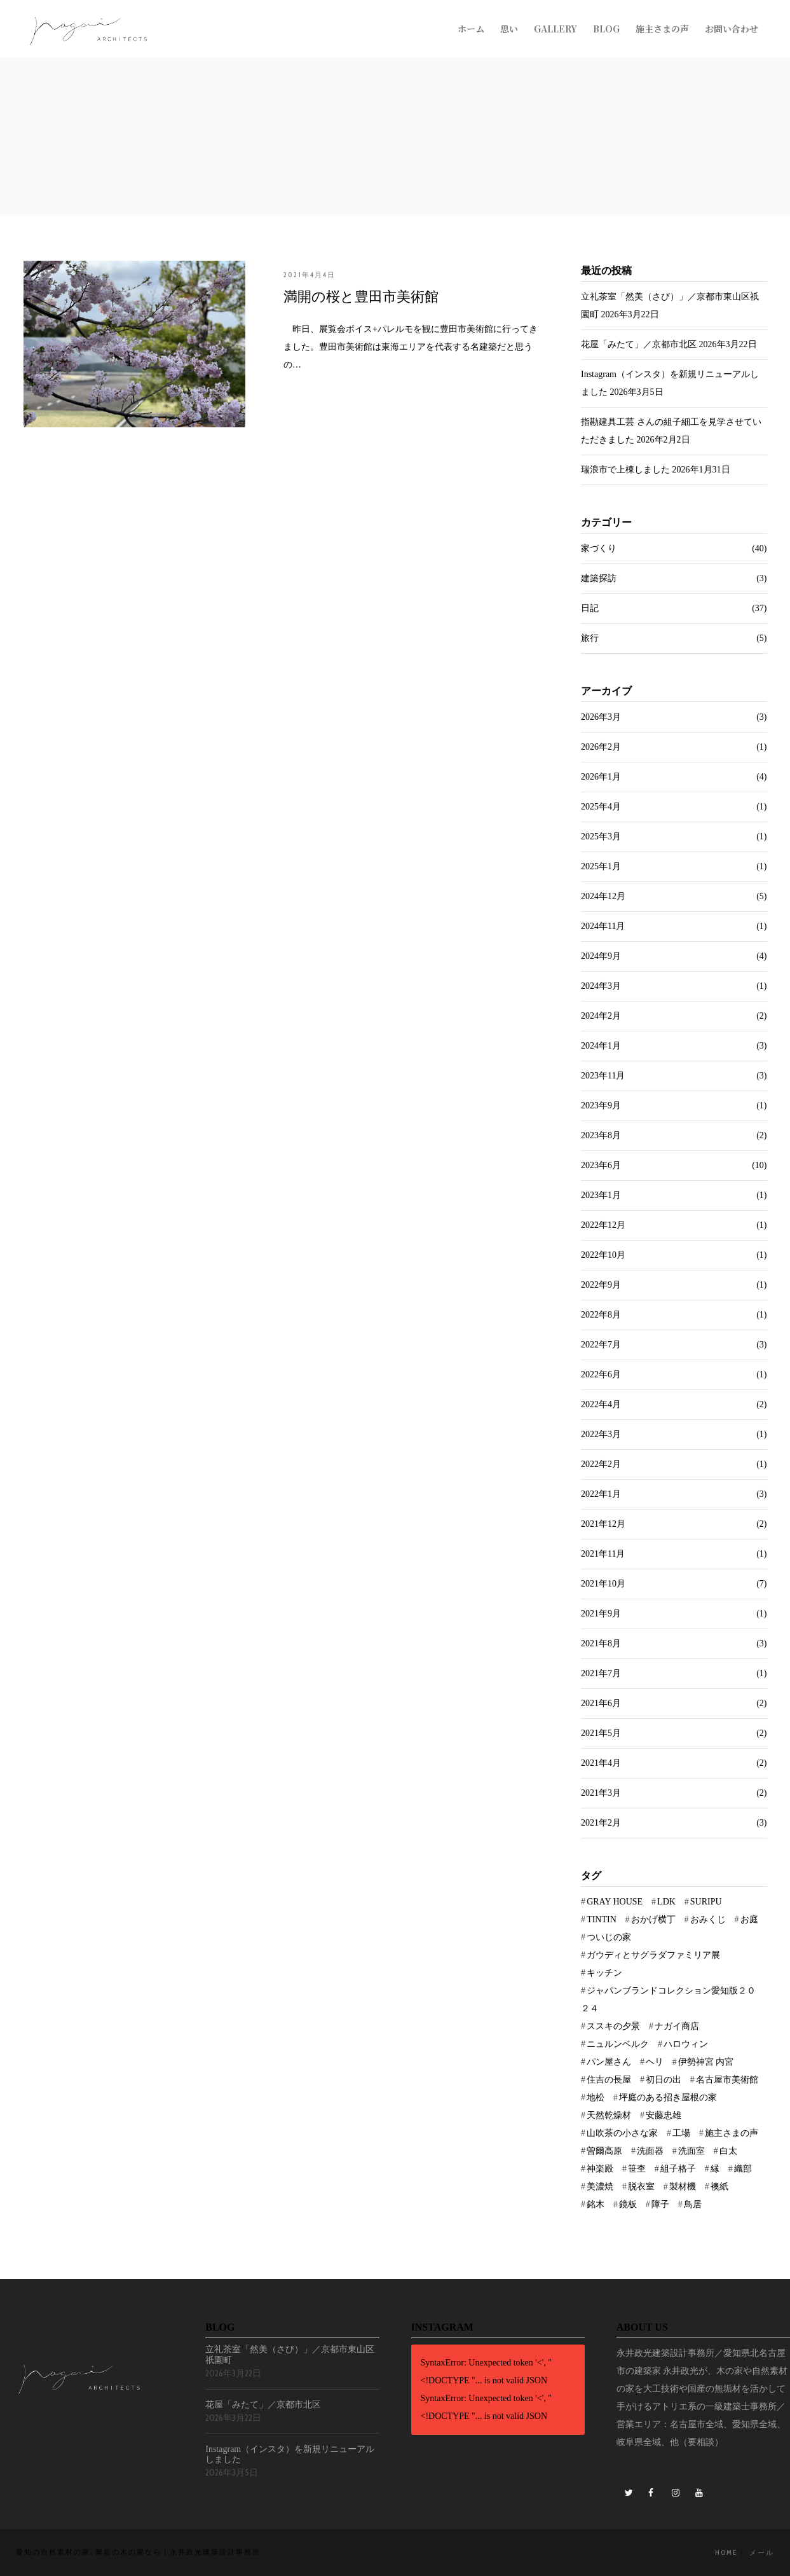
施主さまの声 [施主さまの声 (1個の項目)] (731, 2133)
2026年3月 (601, 717)
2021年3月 (601, 1793)
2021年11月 (603, 1554)
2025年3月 (601, 836)
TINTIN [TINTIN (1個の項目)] (601, 1919)
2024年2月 (601, 1016)
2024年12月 (603, 896)
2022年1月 (601, 1494)
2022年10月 (603, 1255)
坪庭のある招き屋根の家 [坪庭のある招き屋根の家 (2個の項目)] (668, 2097)
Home (726, 2552)
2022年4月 (601, 1404)
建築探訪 (598, 578)
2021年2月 (601, 1823)
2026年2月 (601, 747)
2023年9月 (601, 1105)
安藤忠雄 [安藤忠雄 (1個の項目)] (663, 2115)
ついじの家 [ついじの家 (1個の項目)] (609, 1937)
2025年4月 (601, 806)
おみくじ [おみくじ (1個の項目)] (708, 1919)
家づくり (598, 548)
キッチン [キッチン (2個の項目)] (604, 1973)
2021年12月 (603, 1524)
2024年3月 (601, 986)
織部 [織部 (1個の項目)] (743, 2168)
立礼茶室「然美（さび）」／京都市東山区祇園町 (289, 2355)
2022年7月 (601, 1344)
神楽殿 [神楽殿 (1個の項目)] (600, 2168)
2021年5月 (601, 1733)
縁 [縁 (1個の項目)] (715, 2168)
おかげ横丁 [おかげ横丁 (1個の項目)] (653, 1919)
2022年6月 (601, 1374)
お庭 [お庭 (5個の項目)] (749, 1919)
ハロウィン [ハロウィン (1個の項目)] (686, 2044)
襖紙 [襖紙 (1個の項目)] (719, 2186)
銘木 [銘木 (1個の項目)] (595, 2204)
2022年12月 (603, 1225)
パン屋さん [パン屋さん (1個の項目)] (609, 2062)
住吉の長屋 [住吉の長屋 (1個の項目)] (609, 2079)
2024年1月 (601, 1045)
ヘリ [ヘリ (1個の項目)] (655, 2062)
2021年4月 (601, 1763)
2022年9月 (601, 1285)
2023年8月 (601, 1135)
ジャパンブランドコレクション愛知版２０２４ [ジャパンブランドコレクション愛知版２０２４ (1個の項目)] (668, 1999)
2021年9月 (601, 1613)
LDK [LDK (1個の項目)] (666, 1901)
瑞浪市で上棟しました (625, 469)
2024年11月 (603, 926)
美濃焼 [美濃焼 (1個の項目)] (600, 2186)
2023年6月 (601, 1165)
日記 (590, 608)
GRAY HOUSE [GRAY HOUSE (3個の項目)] (615, 1901)
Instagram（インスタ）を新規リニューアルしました (289, 2454)
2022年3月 (601, 1434)
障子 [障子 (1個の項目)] (660, 2204)
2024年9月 (601, 956)
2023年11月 (603, 1075)
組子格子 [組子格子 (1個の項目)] (678, 2168)
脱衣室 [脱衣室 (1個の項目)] (641, 2186)
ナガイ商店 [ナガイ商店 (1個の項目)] (677, 2026)
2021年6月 (601, 1703)
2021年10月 (603, 1583)
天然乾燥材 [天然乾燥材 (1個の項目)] (609, 2115)
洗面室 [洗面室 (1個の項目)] (691, 2151)
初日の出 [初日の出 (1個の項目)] (663, 2079)
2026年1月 (601, 777)
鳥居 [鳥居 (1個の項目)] (693, 2204)
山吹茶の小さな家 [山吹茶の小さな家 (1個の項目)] (622, 2133)
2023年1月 (601, 1195)
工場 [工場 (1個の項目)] (681, 2133)
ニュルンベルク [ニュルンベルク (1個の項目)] (618, 2044)
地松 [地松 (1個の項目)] (595, 2097)
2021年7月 (601, 1673)
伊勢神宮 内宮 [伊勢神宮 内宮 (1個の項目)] (706, 2062)
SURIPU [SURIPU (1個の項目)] (706, 1901)
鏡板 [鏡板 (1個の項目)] (628, 2204)
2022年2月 (601, 1464)
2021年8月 (601, 1643)
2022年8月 (601, 1314)
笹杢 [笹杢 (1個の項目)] (637, 2168)
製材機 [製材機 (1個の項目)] (682, 2186)
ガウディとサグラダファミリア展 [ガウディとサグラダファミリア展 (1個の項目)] (653, 1955)
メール (761, 2552)
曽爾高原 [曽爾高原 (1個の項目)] (604, 2151)
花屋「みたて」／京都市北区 (639, 344)
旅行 (590, 638)
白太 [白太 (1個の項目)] (728, 2151)
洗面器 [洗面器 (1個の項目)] (650, 2151)
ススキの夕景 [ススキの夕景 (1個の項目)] (613, 2026)
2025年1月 (601, 866)
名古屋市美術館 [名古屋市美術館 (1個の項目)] (727, 2079)
